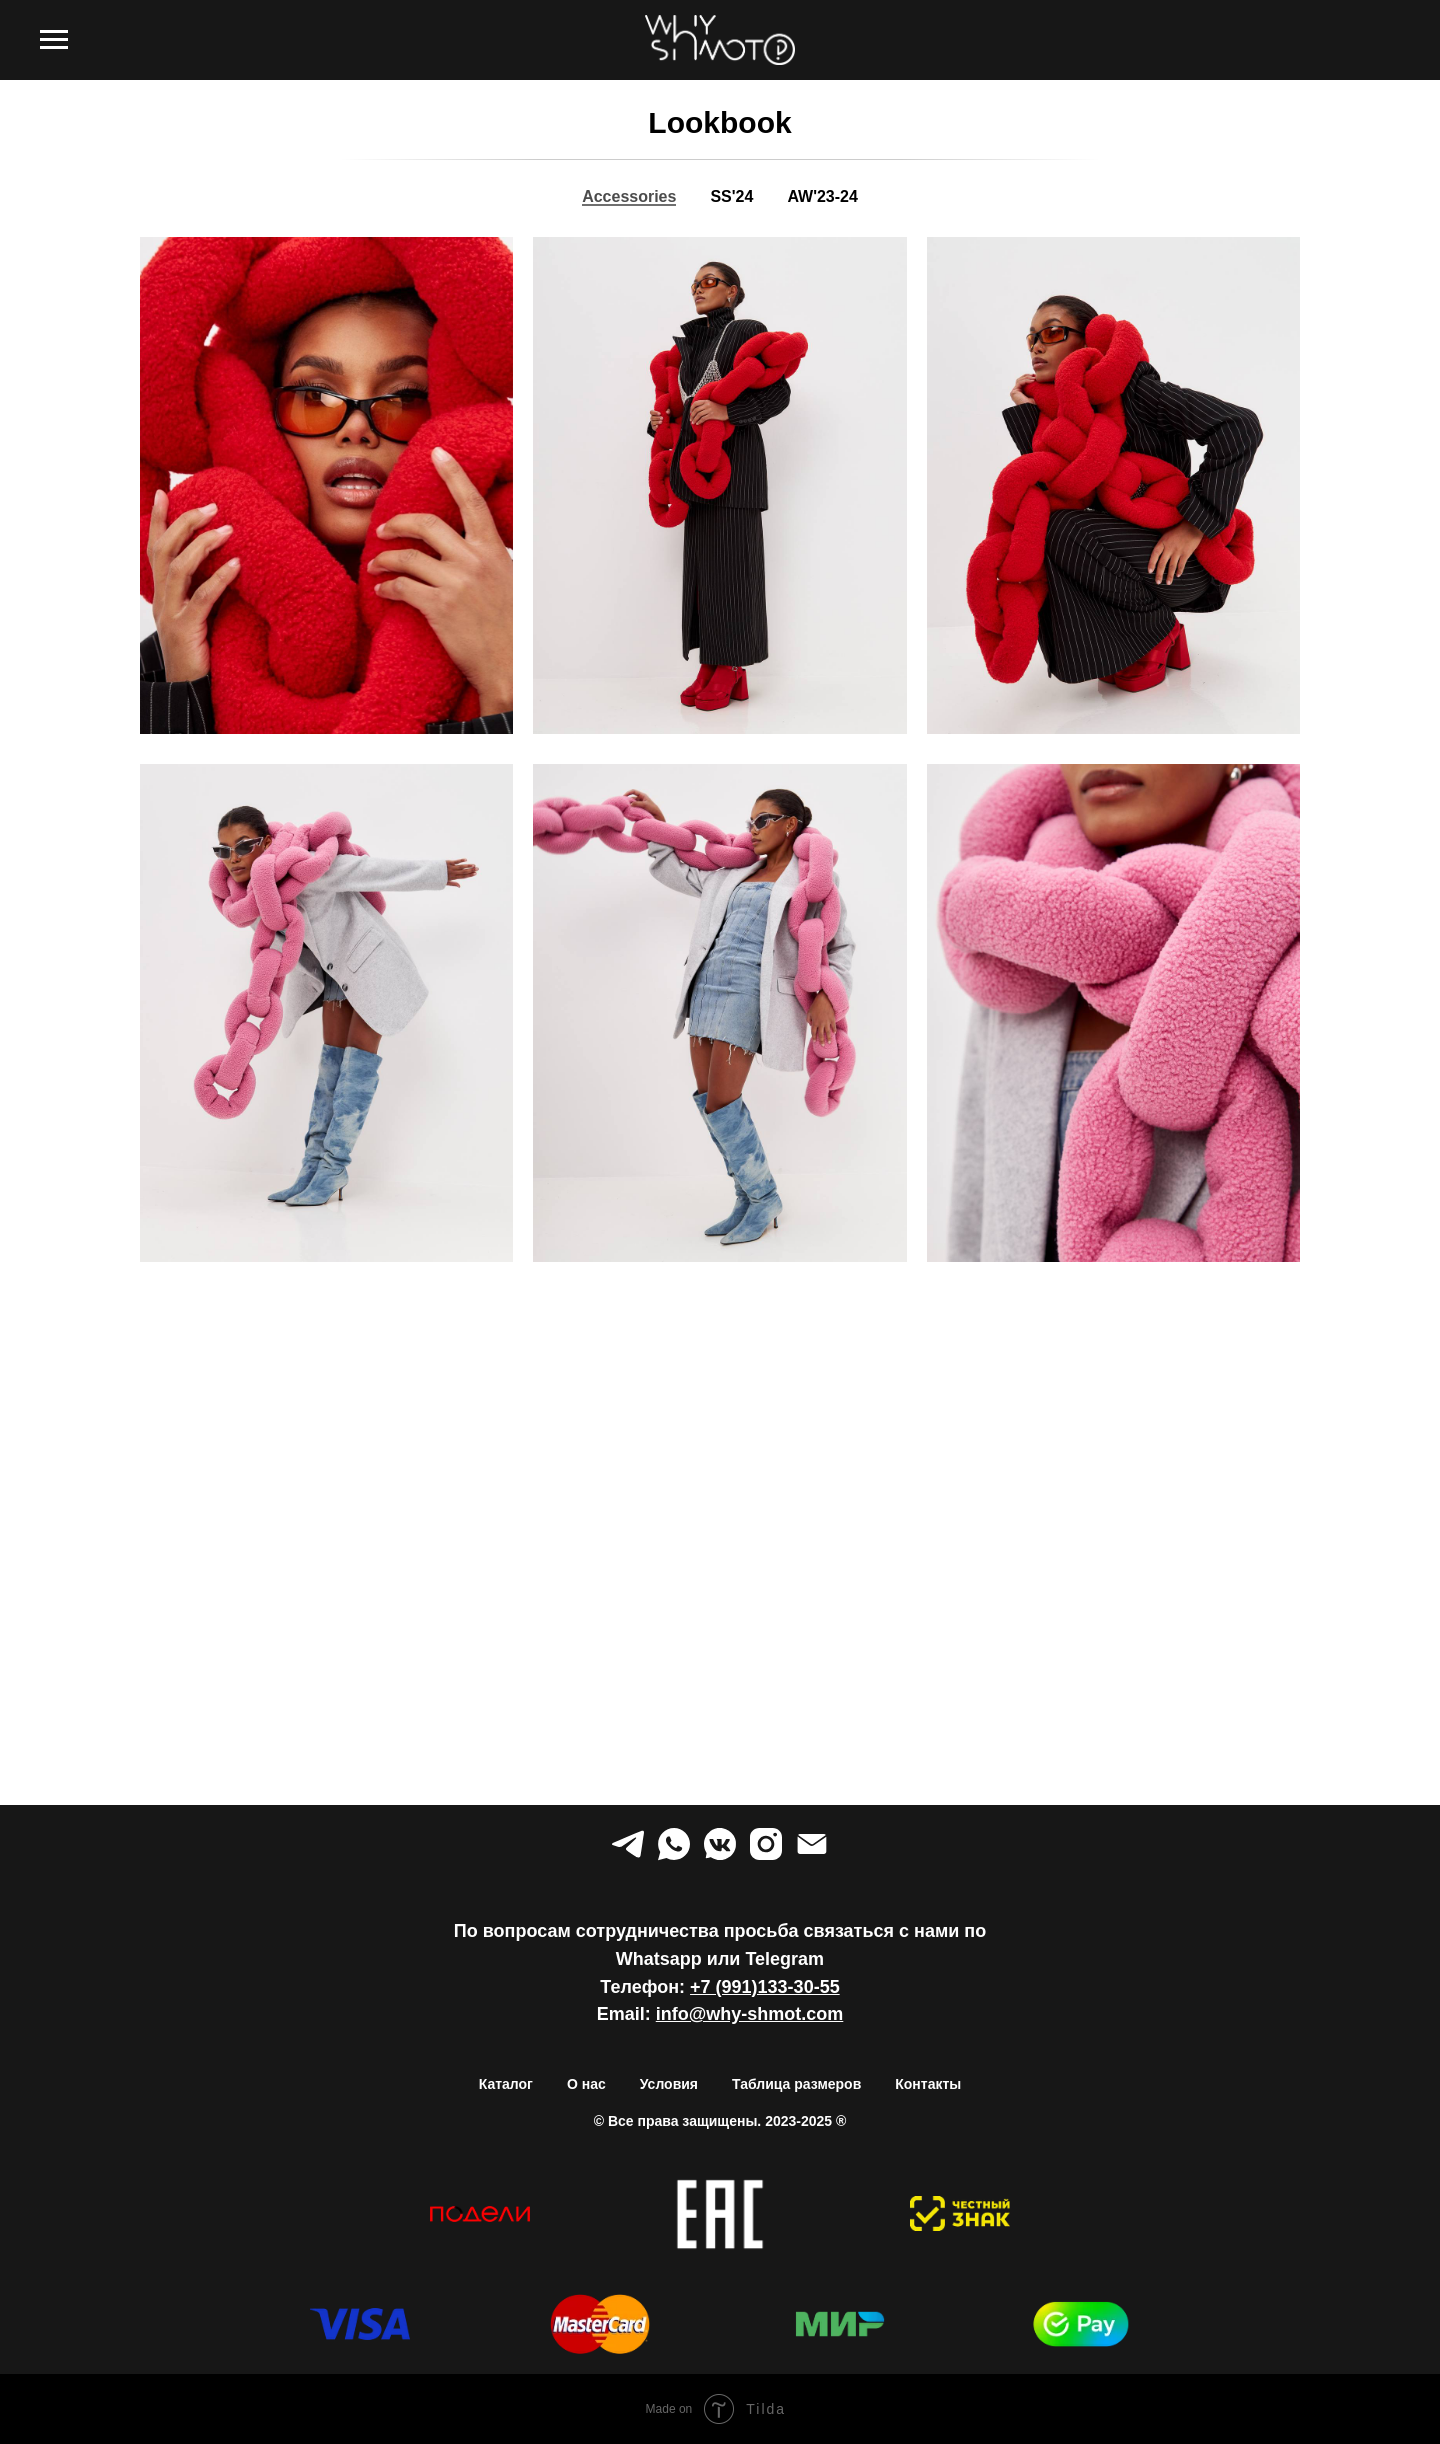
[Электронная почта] (812, 1844)
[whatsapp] (674, 1844)
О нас (586, 2084)
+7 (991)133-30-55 (765, 1987)
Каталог (506, 2084)
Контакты (928, 2084)
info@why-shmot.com (750, 2014)
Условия (669, 2084)
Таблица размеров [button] (796, 2084)
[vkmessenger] (720, 1844)
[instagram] (766, 1844)
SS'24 (731, 196)
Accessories (629, 196)
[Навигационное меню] (54, 40)
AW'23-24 (822, 196)
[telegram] (628, 1844)
